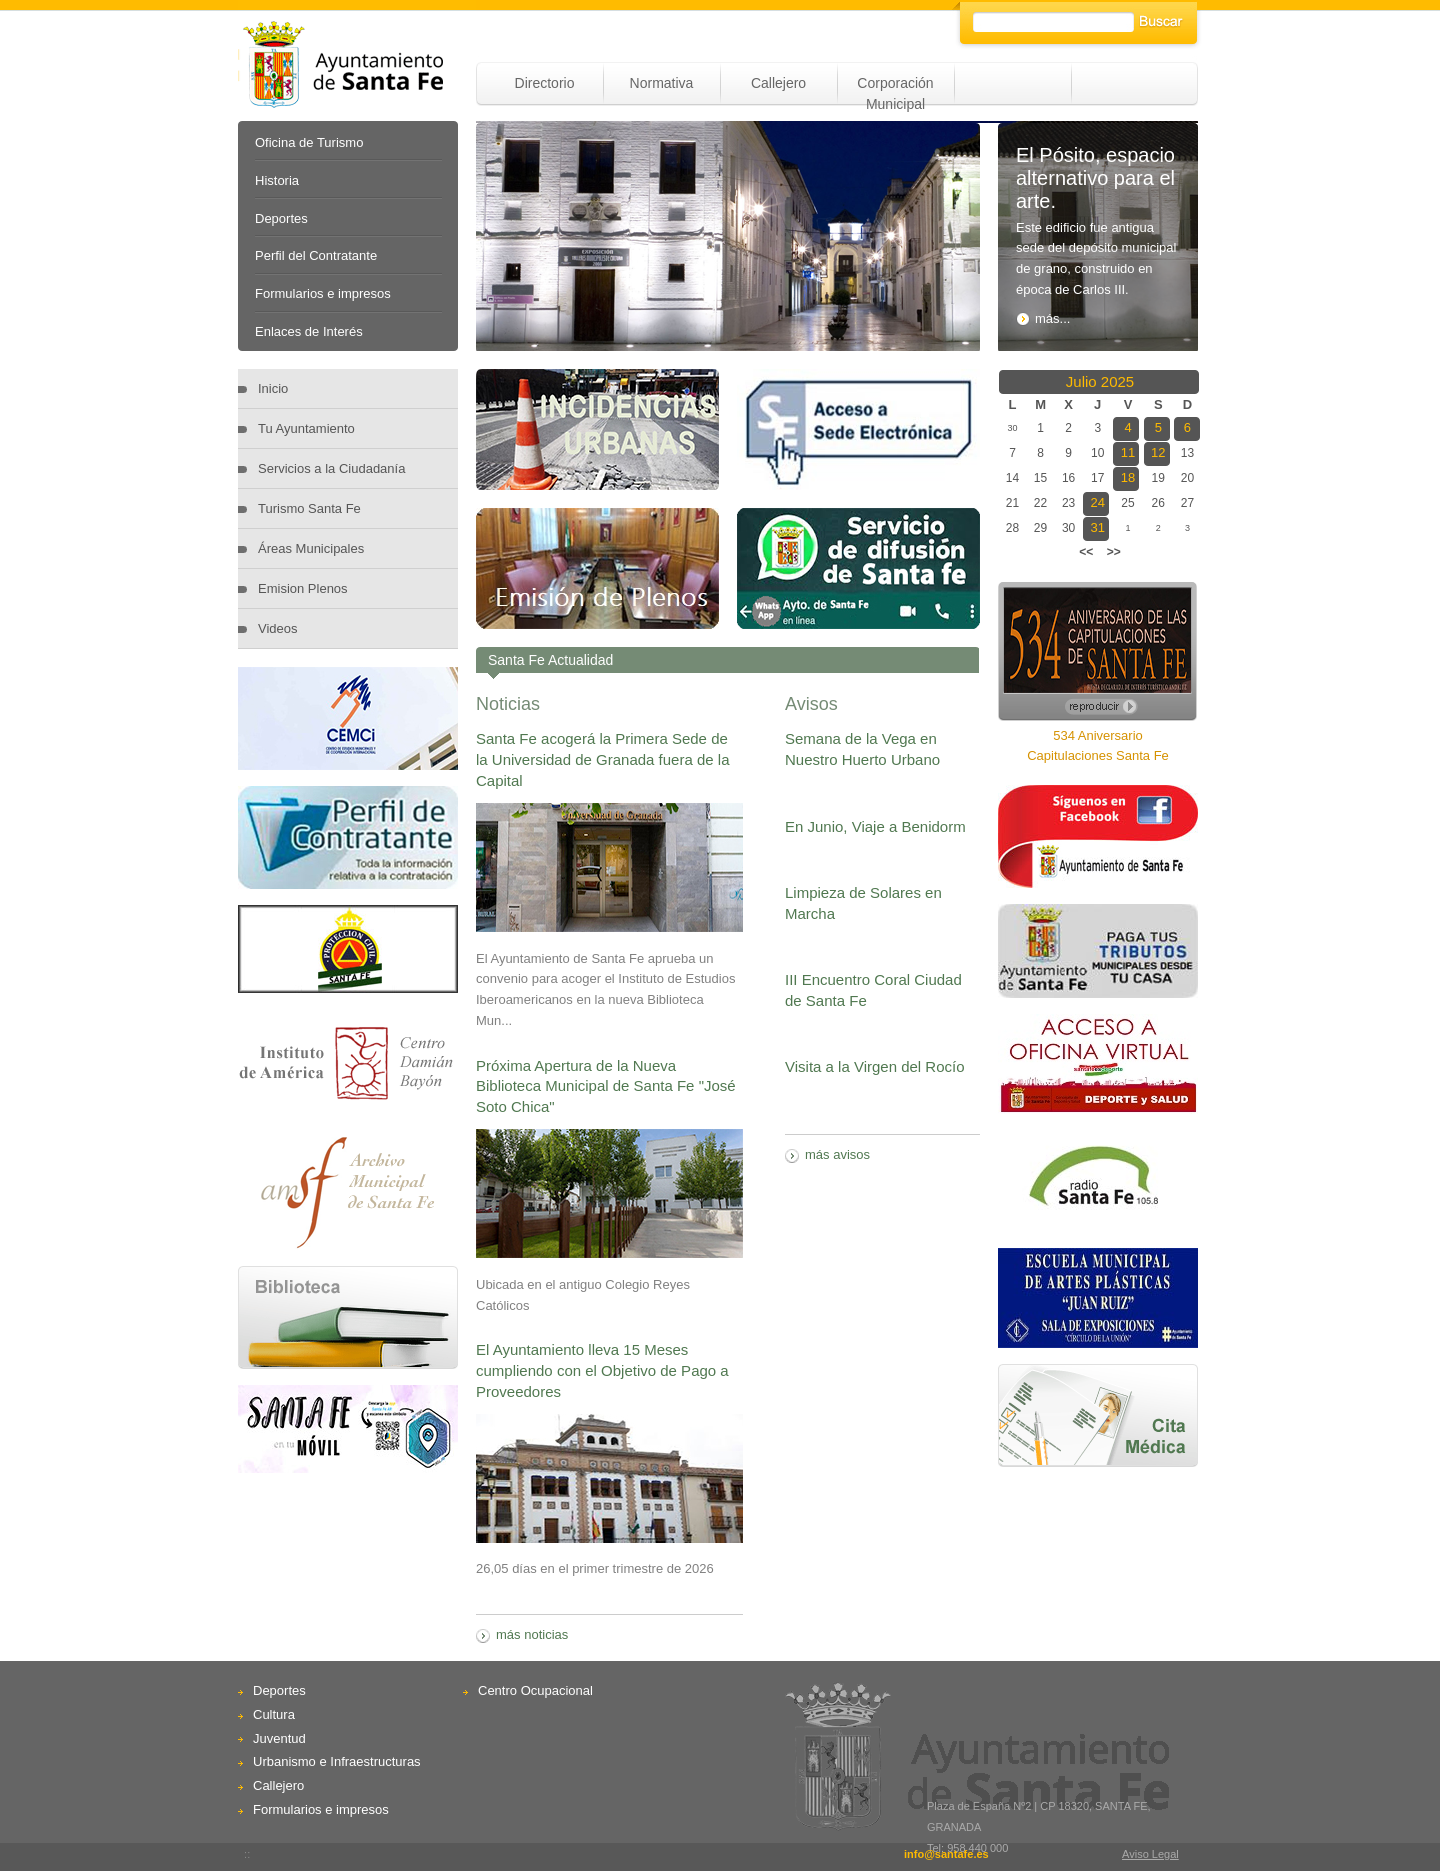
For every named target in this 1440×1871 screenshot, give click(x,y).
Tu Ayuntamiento (306, 428)
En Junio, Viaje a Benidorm (875, 826)
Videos (278, 628)
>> (1114, 552)
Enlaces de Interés (309, 331)
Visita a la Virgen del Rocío (875, 1066)
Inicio (273, 388)
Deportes (281, 218)
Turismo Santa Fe (309, 508)
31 (1098, 527)
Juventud (279, 1738)
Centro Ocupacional (535, 1690)
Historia (277, 180)
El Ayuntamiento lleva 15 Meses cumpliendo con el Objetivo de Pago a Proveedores (602, 1370)
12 (1158, 452)
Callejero (778, 83)
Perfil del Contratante (316, 255)
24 (1098, 502)
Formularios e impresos (323, 293)
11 (1128, 452)
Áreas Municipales (311, 548)
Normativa (662, 83)
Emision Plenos (303, 588)
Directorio (545, 83)
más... (1043, 318)
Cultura (274, 1714)
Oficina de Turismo (309, 142)
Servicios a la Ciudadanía (331, 468)
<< (1086, 552)
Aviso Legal (1150, 1854)
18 (1128, 477)
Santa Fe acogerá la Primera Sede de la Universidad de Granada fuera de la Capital (603, 759)
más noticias (532, 1634)
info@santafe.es (946, 1854)
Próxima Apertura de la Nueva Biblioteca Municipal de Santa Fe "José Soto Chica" (606, 1086)
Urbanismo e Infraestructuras (337, 1761)
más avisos (837, 1154)
